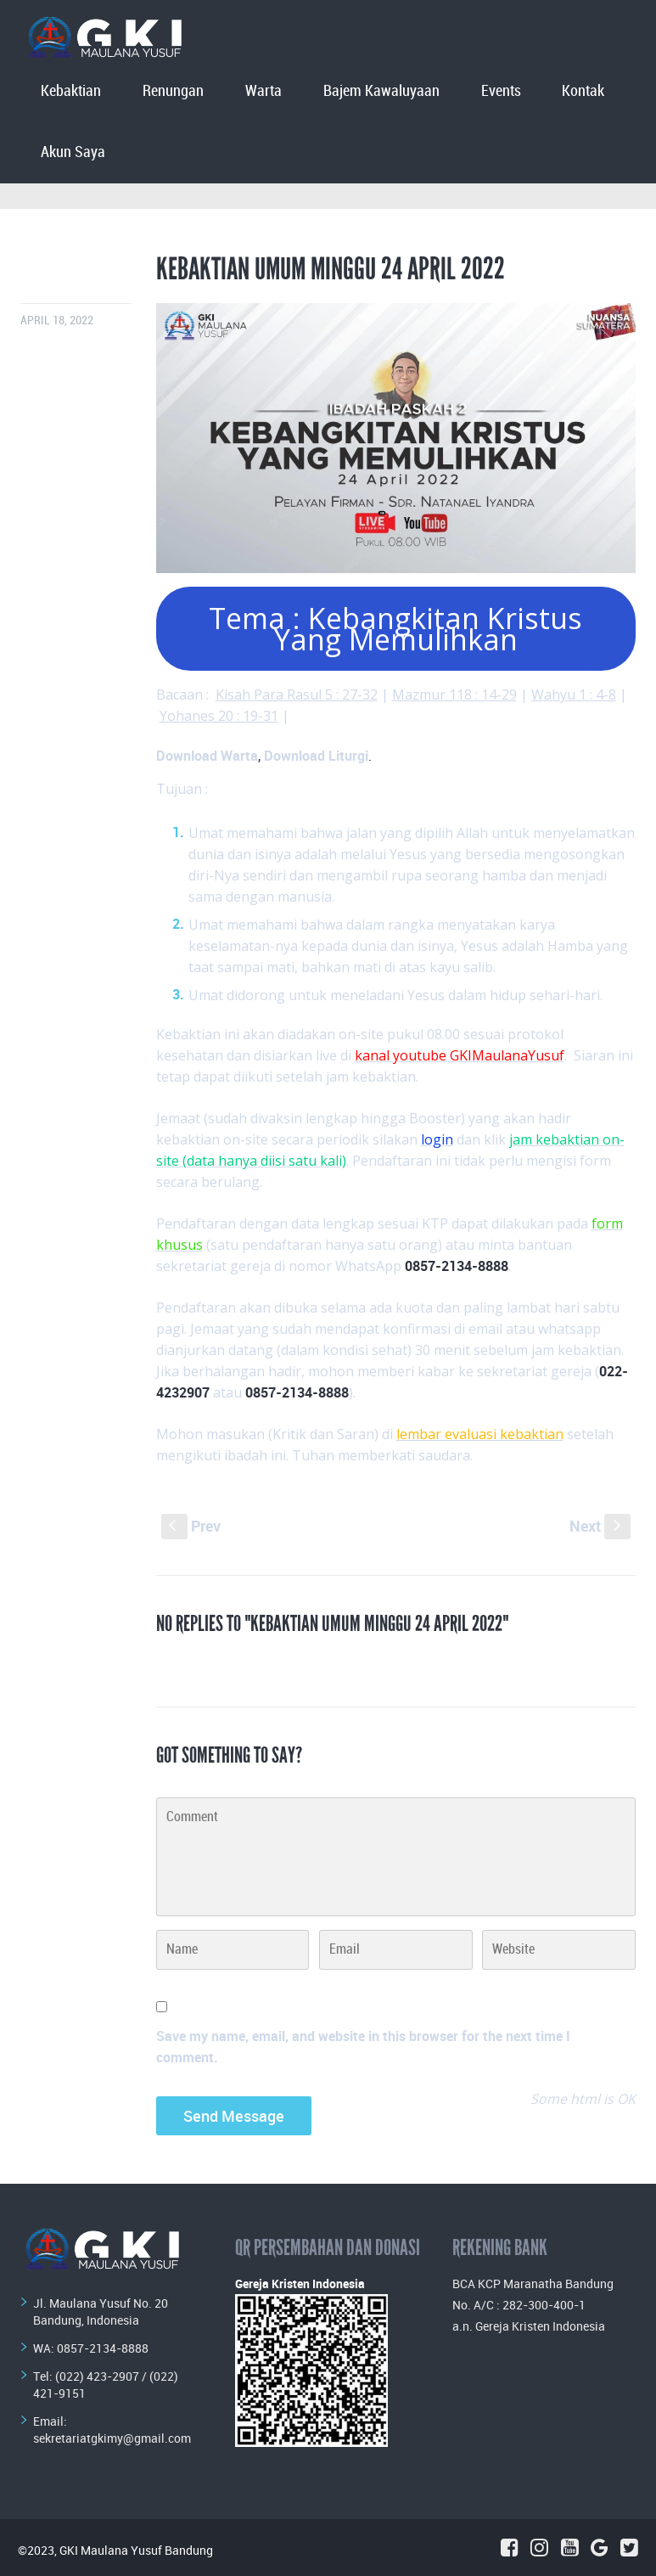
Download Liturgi (316, 755)
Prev (191, 1526)
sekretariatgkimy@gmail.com (112, 2438)
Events (501, 91)
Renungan (173, 91)
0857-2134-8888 (103, 2348)
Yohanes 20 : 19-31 (219, 715)
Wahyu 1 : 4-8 (573, 694)
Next (600, 1526)
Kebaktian (71, 91)
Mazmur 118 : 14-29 (454, 694)
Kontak (583, 91)
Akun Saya (73, 152)
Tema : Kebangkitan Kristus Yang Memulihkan (395, 629)
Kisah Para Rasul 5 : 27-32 (297, 694)
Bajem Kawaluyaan (381, 91)
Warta (263, 91)
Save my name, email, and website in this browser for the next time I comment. (363, 2047)
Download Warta (207, 755)
